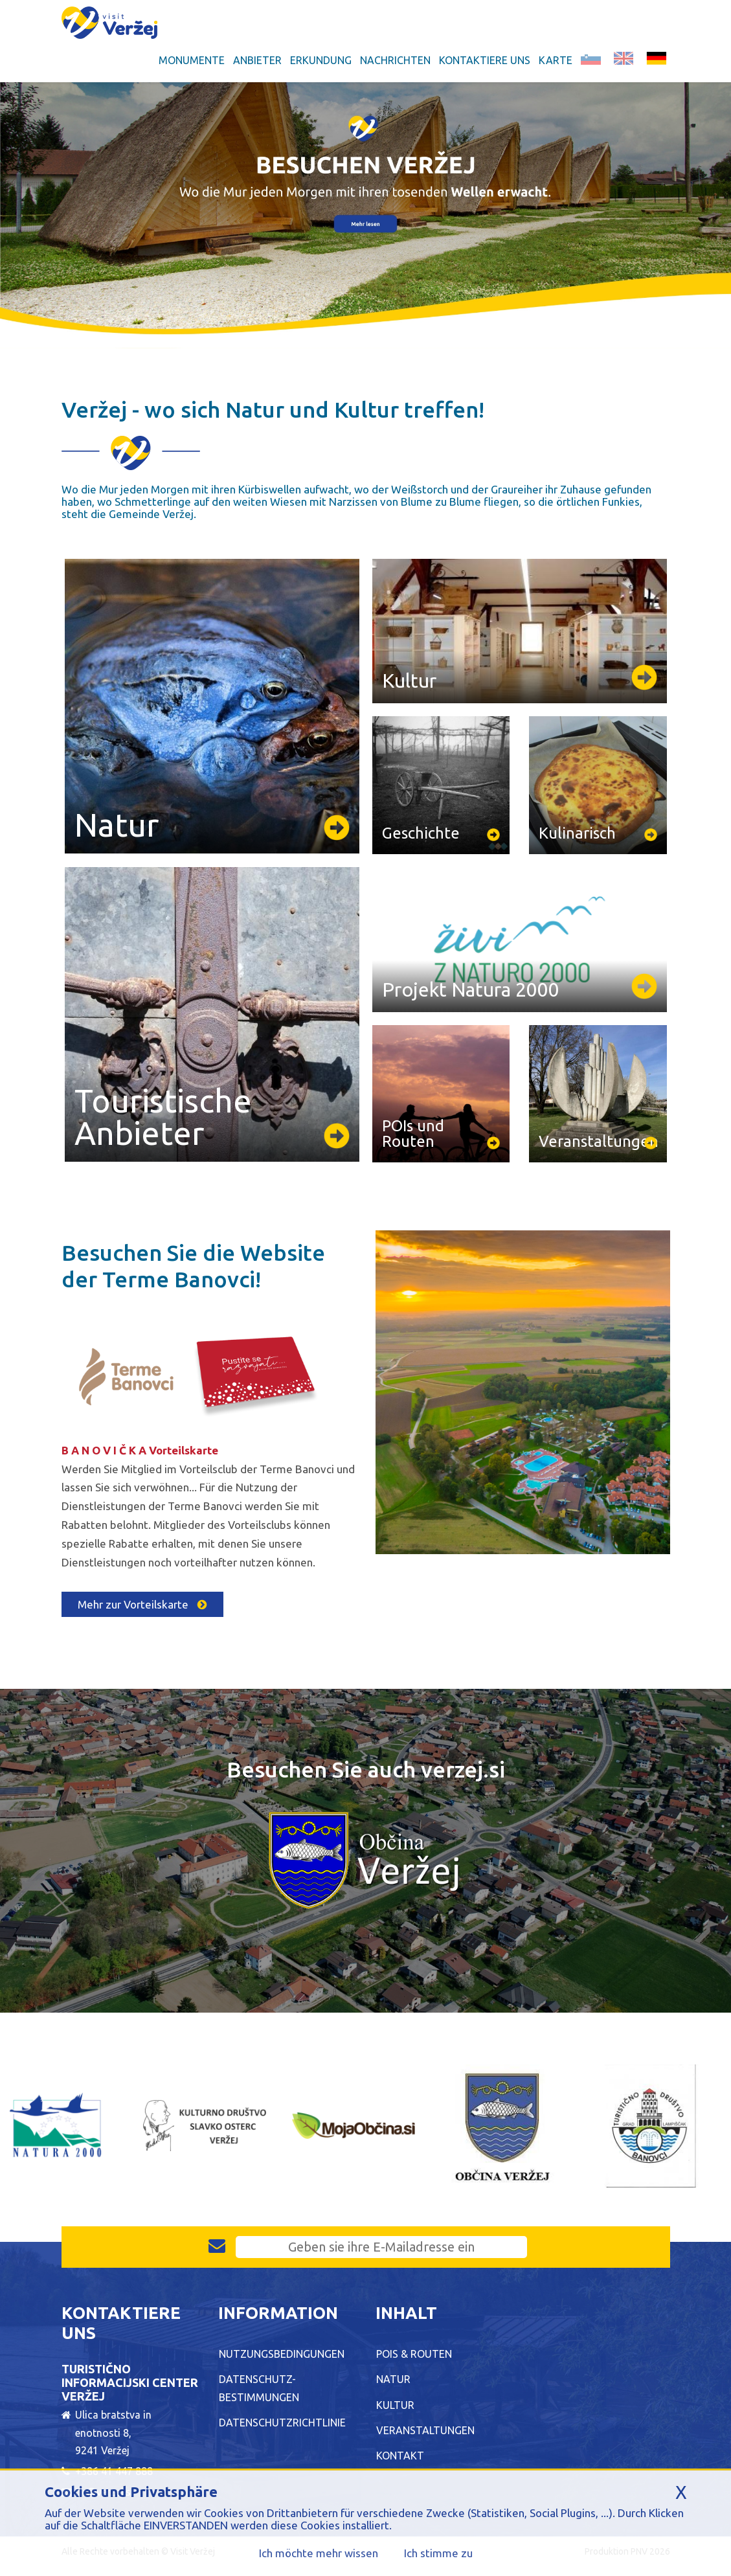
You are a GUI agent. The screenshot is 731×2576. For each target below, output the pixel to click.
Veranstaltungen (425, 2430)
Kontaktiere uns (484, 60)
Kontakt (400, 2455)
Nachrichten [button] (395, 60)
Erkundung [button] (321, 60)
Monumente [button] (192, 60)
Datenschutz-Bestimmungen (259, 2387)
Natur (393, 2379)
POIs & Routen (414, 2354)
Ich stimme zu (438, 2553)
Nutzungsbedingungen (281, 2354)
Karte (555, 60)
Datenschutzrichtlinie (282, 2422)
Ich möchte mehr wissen (318, 2553)
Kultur (395, 2405)
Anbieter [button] (257, 60)
